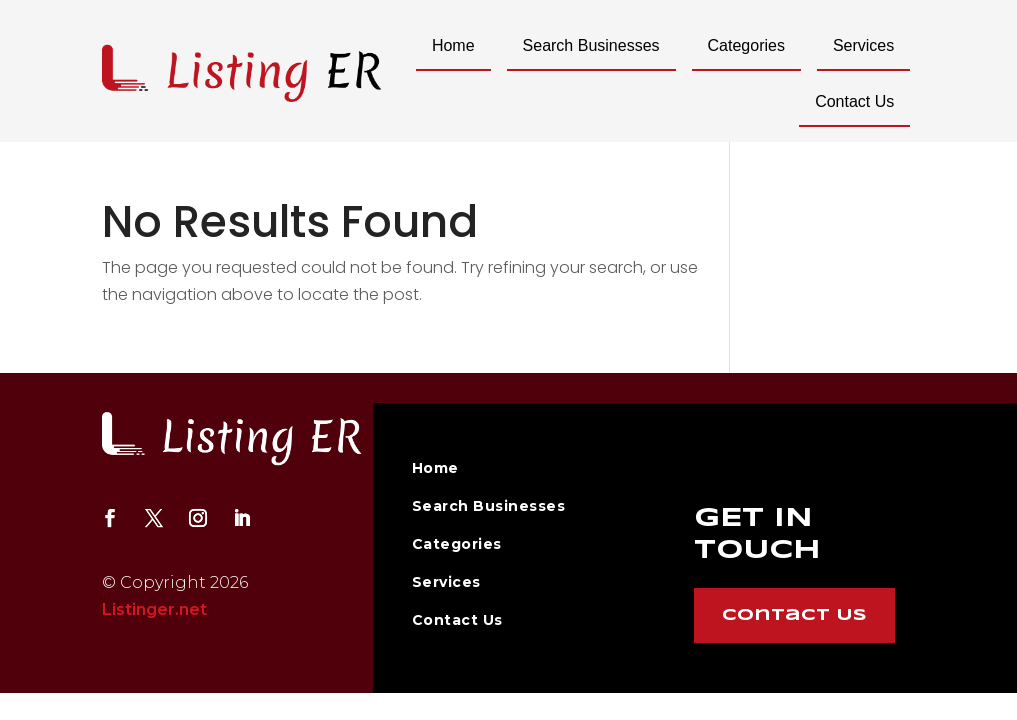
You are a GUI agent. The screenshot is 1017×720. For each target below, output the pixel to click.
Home (453, 45)
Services (863, 45)
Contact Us (854, 101)
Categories (746, 45)
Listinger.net (154, 609)
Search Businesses (591, 45)
